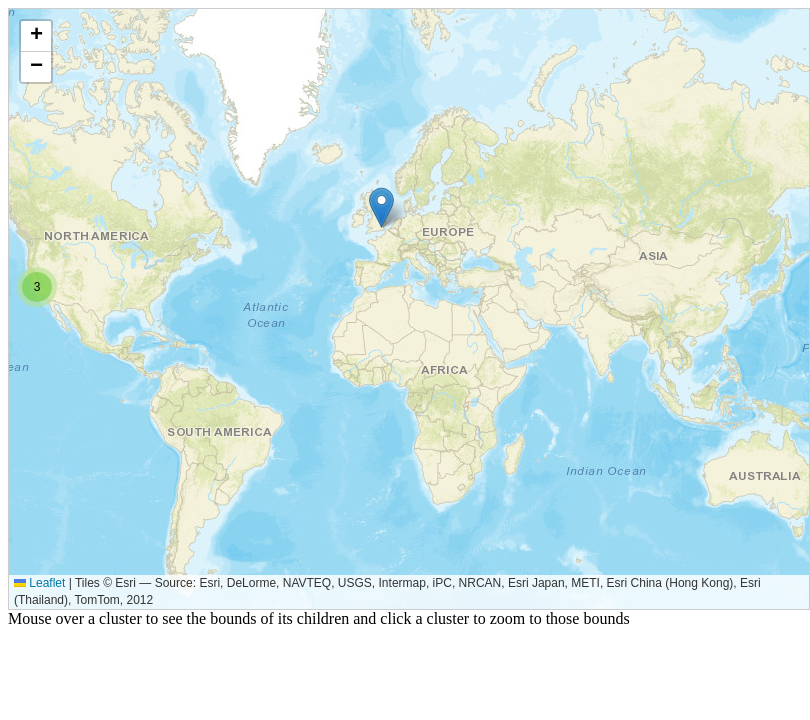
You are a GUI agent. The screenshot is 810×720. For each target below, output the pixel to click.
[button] (381, 207)
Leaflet (39, 583)
